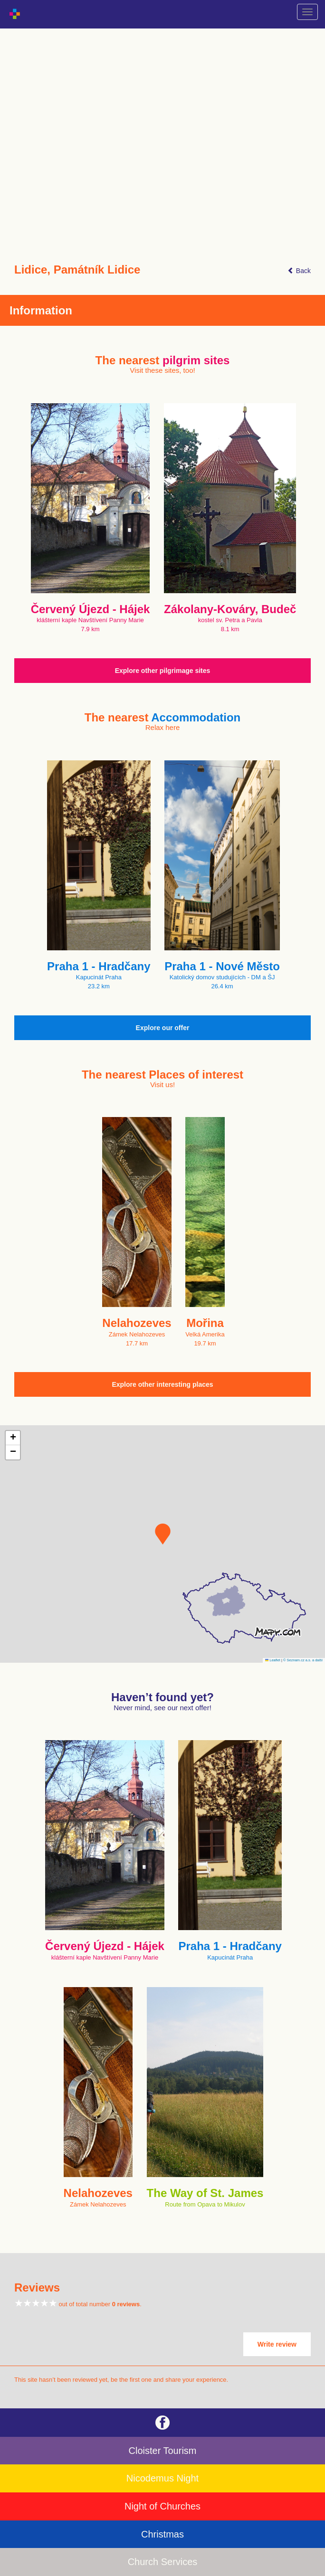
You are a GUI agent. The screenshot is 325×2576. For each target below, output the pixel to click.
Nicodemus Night (162, 2478)
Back (299, 271)
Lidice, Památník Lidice (77, 270)
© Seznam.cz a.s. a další (303, 1660)
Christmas (162, 2534)
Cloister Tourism (163, 2450)
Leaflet (272, 1660)
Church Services (163, 2562)
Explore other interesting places (162, 1384)
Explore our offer (163, 1028)
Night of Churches (162, 2506)
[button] (163, 1534)
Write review (277, 2344)
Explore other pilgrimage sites (162, 670)
